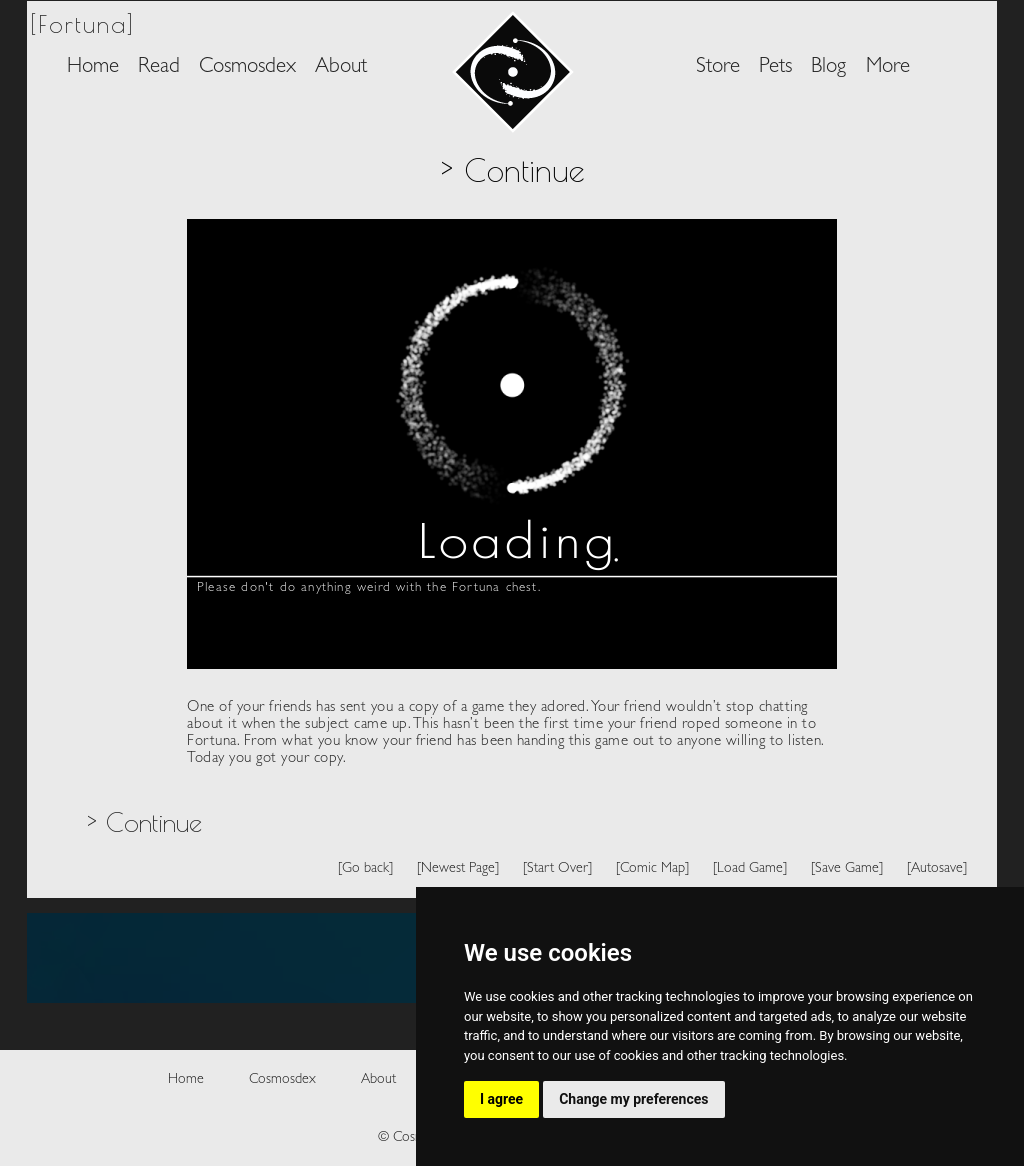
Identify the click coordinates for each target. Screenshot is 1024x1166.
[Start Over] (557, 868)
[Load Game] (750, 868)
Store (718, 67)
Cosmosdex (247, 67)
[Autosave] (937, 868)
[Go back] (365, 868)
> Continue (144, 822)
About (341, 67)
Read (159, 67)
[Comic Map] (652, 868)
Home (93, 67)
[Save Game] (847, 868)
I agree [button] (501, 1099)
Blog (828, 67)
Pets (775, 67)
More (888, 67)
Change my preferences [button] (633, 1099)
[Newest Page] (458, 868)
